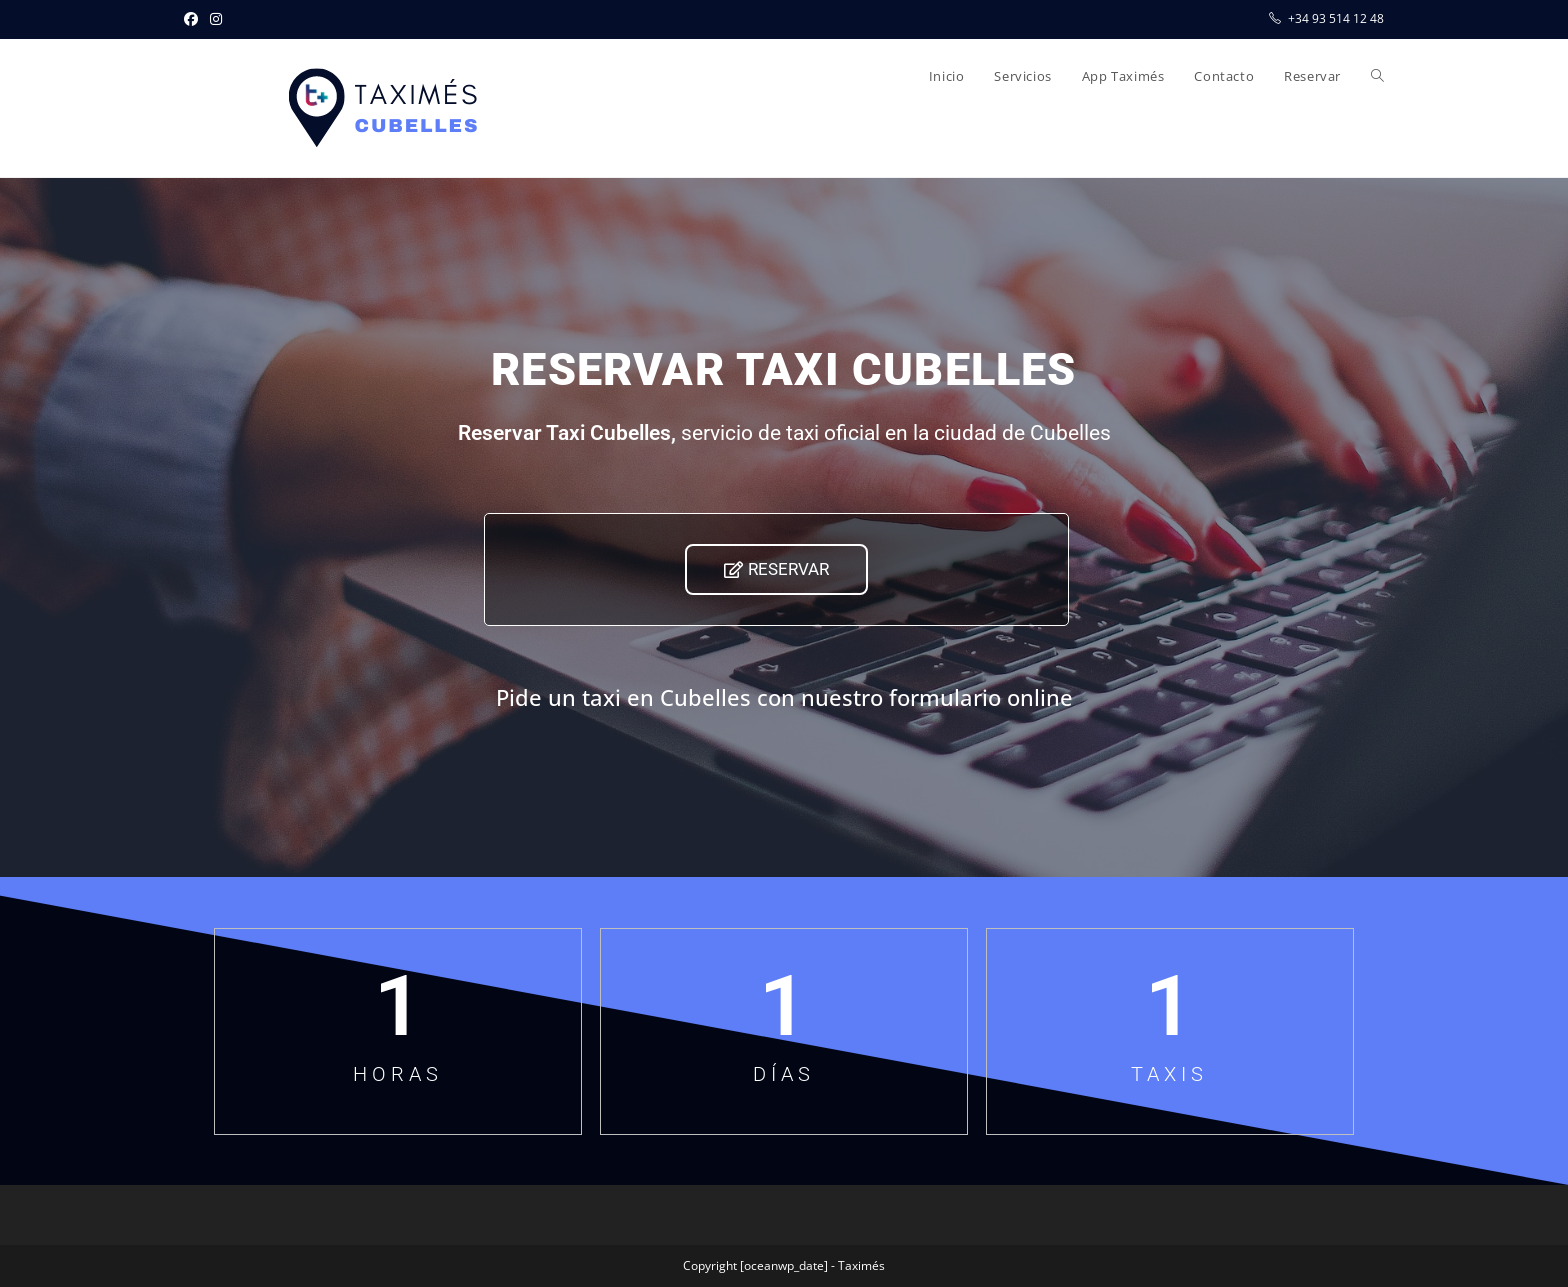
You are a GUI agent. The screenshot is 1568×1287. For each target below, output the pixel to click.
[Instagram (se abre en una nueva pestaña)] (216, 19)
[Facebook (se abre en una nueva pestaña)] (194, 19)
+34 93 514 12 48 (1336, 18)
